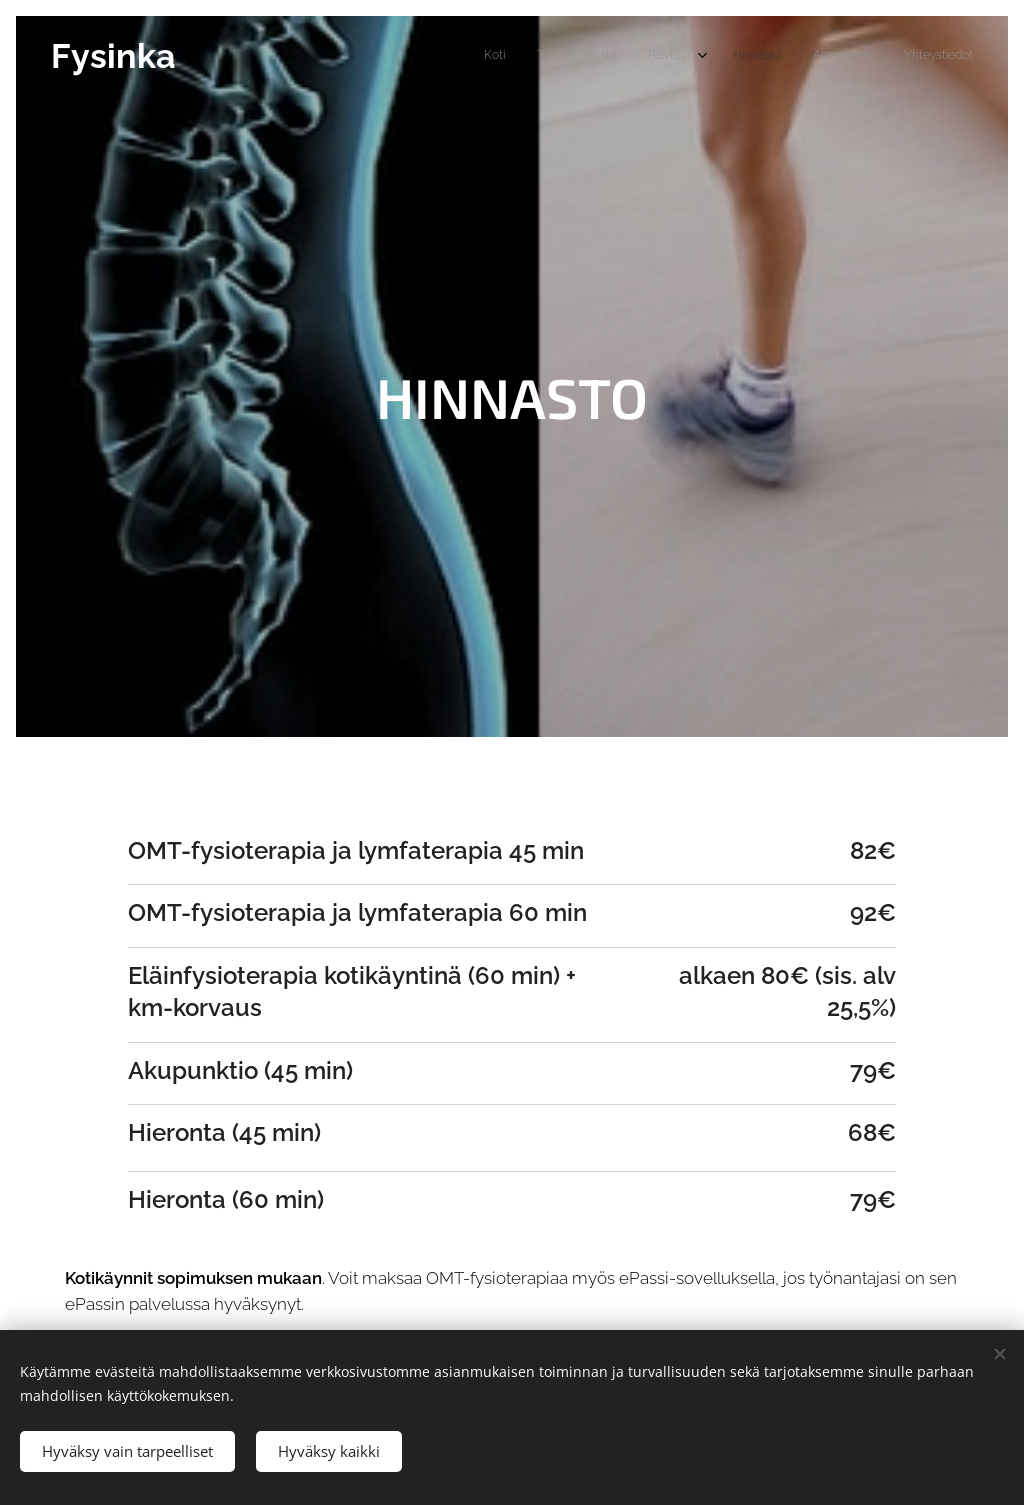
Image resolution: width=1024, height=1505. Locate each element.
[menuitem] (808, 57)
